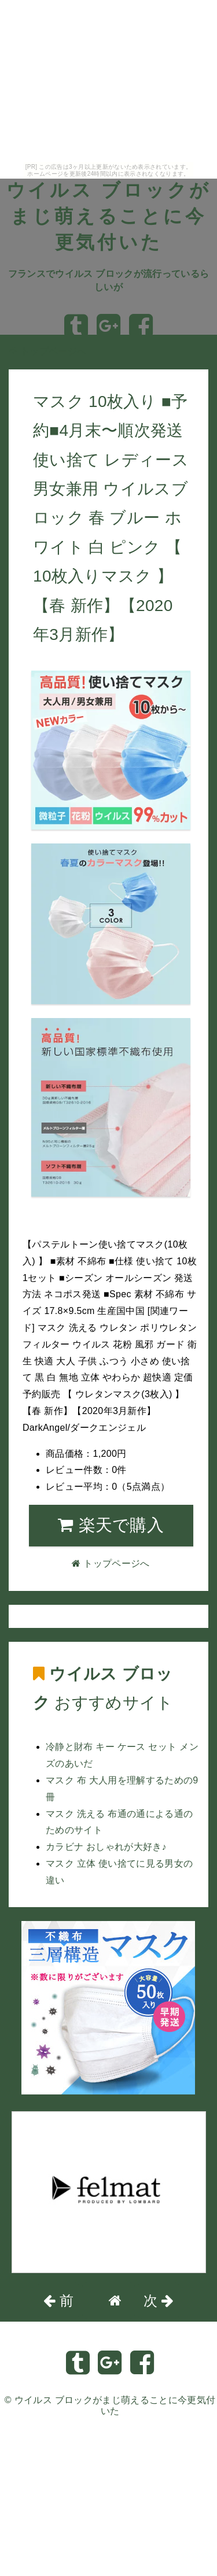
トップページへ (47, 351)
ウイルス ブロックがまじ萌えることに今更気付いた (108, 216)
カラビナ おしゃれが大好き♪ (106, 1847)
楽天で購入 (111, 1525)
